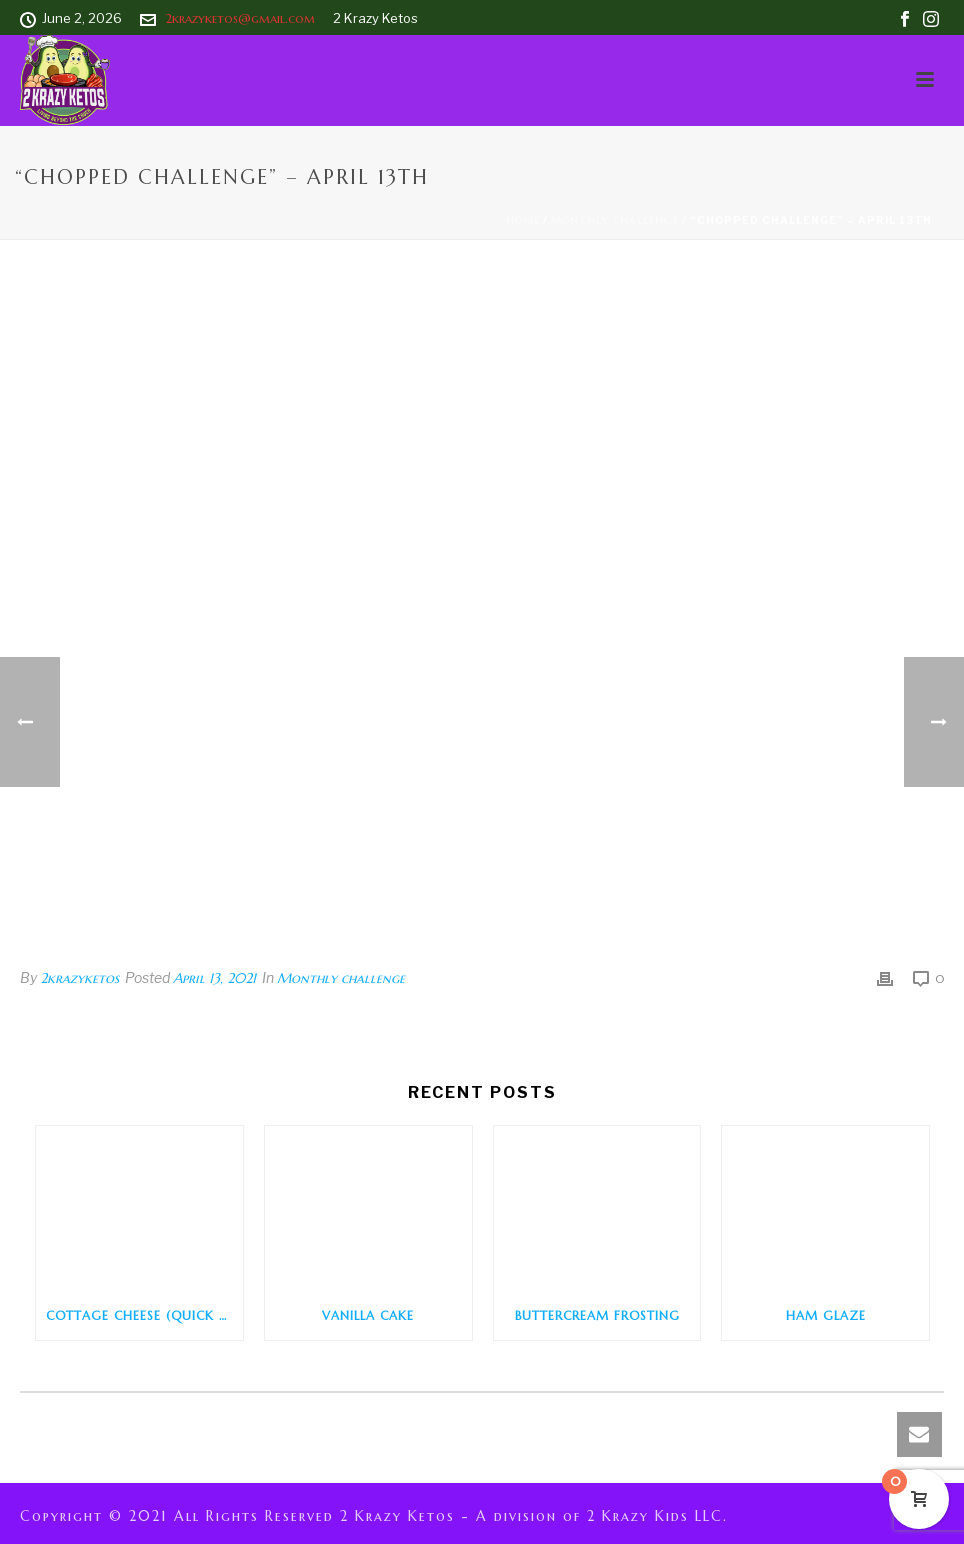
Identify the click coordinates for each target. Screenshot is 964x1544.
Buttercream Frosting (597, 1315)
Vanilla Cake (368, 1315)
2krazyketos (79, 978)
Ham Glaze (826, 1315)
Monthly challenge (615, 220)
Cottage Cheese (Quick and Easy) (144, 1315)
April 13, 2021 (214, 978)
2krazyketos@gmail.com (240, 18)
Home (523, 220)
